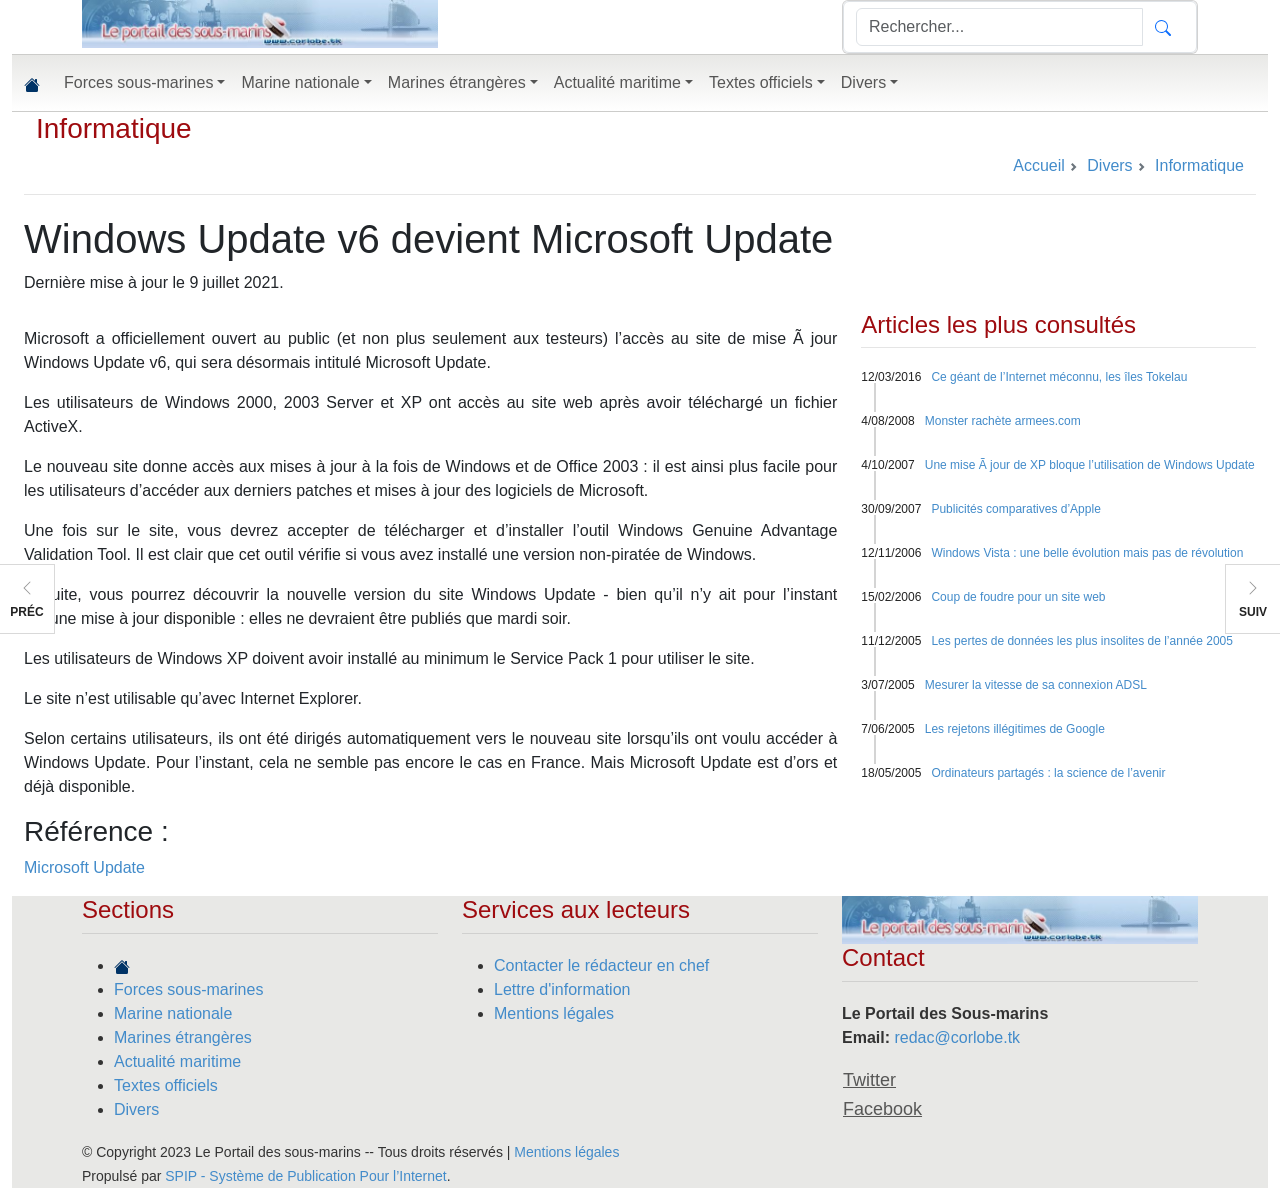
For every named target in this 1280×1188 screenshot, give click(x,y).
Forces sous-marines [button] (138, 82)
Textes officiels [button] (761, 82)
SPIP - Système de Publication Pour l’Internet (305, 1176)
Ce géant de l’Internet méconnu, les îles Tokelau (1059, 377)
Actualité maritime (177, 1061)
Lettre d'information (562, 989)
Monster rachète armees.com (1003, 421)
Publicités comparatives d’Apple (1015, 509)
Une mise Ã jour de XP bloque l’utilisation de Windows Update (1090, 465)
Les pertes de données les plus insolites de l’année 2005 (1082, 641)
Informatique (114, 128)
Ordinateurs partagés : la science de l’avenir (1048, 773)
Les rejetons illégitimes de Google (1015, 729)
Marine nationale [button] (300, 82)
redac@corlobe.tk (957, 1037)
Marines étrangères (183, 1037)
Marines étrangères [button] (457, 82)
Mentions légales (554, 1013)
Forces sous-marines (188, 989)
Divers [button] (863, 82)
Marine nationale (173, 1013)
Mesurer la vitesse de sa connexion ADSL (1036, 685)
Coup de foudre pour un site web (1018, 597)
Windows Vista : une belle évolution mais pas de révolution (1087, 553)
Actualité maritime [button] (617, 82)
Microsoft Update (84, 867)
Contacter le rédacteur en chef (601, 965)
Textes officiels (166, 1085)
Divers (136, 1109)
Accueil (1039, 165)
